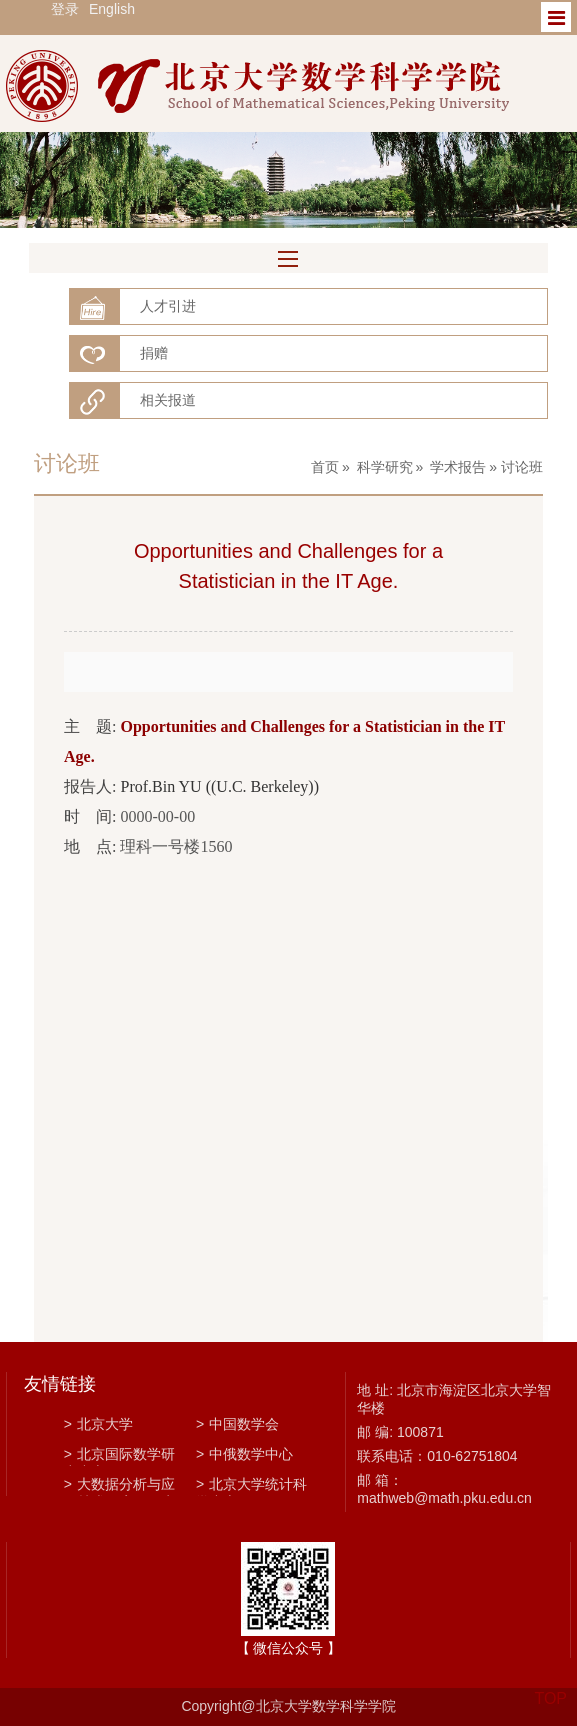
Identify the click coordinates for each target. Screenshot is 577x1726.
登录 (65, 9)
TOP (550, 1686)
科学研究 (385, 467)
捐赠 (154, 353)
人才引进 (168, 306)
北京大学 (98, 1424)
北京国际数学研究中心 (119, 1456)
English (112, 9)
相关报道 (168, 400)
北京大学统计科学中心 (251, 1486)
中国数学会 (237, 1424)
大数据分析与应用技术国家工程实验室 (120, 1486)
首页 (325, 467)
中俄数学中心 (244, 1454)
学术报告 (458, 467)
